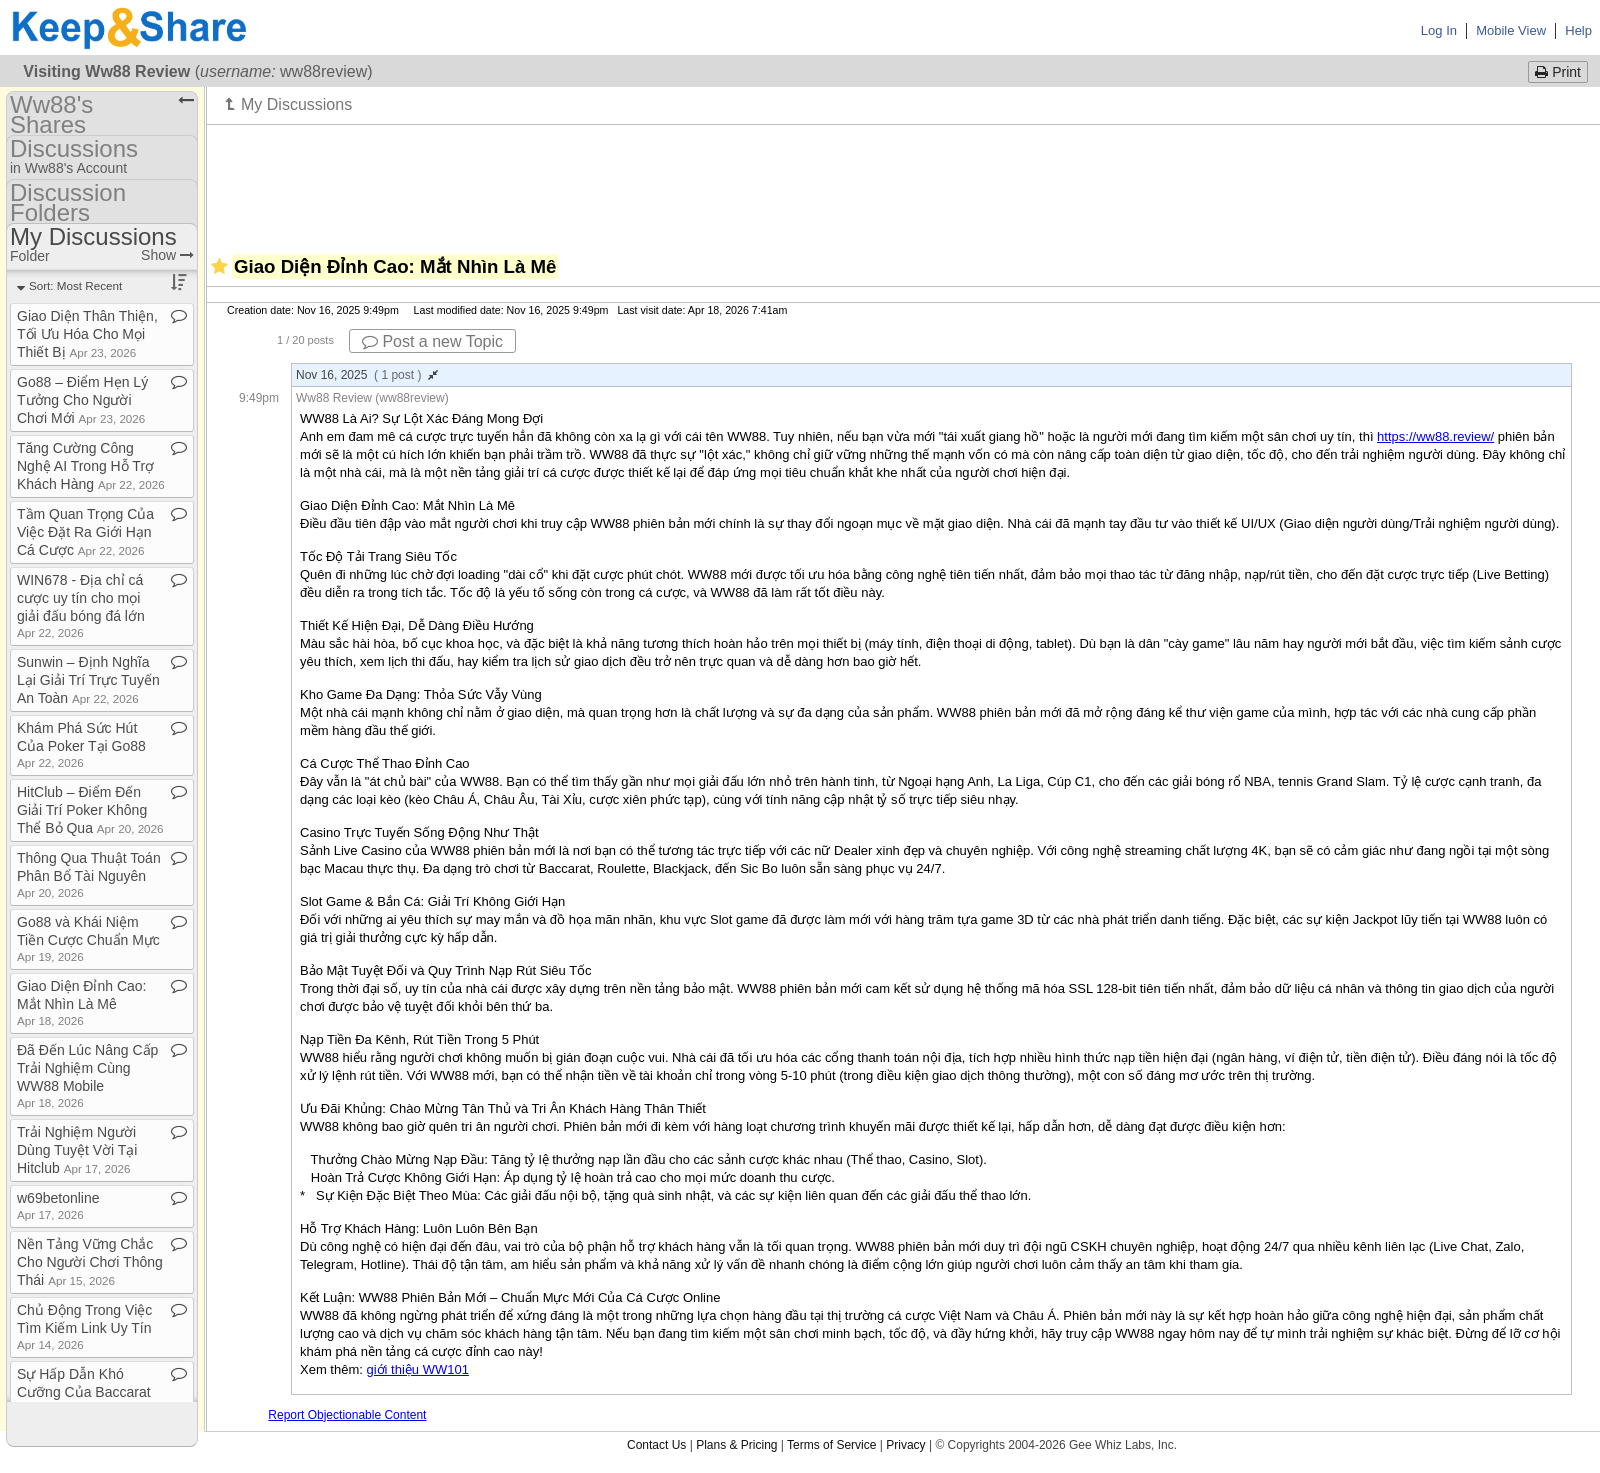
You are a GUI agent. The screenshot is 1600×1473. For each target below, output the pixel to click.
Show (167, 255)
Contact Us (656, 1445)
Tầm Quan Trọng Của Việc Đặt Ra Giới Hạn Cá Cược (85, 532)
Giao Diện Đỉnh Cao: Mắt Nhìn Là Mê (82, 1002)
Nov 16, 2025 (367, 375)
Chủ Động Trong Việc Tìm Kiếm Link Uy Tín (84, 1326)
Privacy (905, 1445)
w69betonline (58, 1205)
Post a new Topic (432, 341)
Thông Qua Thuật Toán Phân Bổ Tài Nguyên (89, 874)
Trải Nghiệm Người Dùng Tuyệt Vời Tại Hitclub (77, 1150)
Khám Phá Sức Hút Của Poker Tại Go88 (81, 744)
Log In (1439, 30)
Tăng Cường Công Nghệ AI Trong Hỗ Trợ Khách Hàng (91, 466)
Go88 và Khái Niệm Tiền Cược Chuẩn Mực (88, 938)
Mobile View (1511, 30)
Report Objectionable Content (347, 1415)
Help (1578, 30)
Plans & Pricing (736, 1445)
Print (1558, 72)
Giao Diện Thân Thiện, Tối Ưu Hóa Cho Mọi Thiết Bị (87, 334)
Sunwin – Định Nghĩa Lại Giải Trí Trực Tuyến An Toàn (88, 680)
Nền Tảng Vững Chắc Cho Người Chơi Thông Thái (90, 1262)
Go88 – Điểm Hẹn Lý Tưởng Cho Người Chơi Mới (82, 400)
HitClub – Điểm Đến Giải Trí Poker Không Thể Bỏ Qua (90, 810)
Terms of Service (831, 1445)
